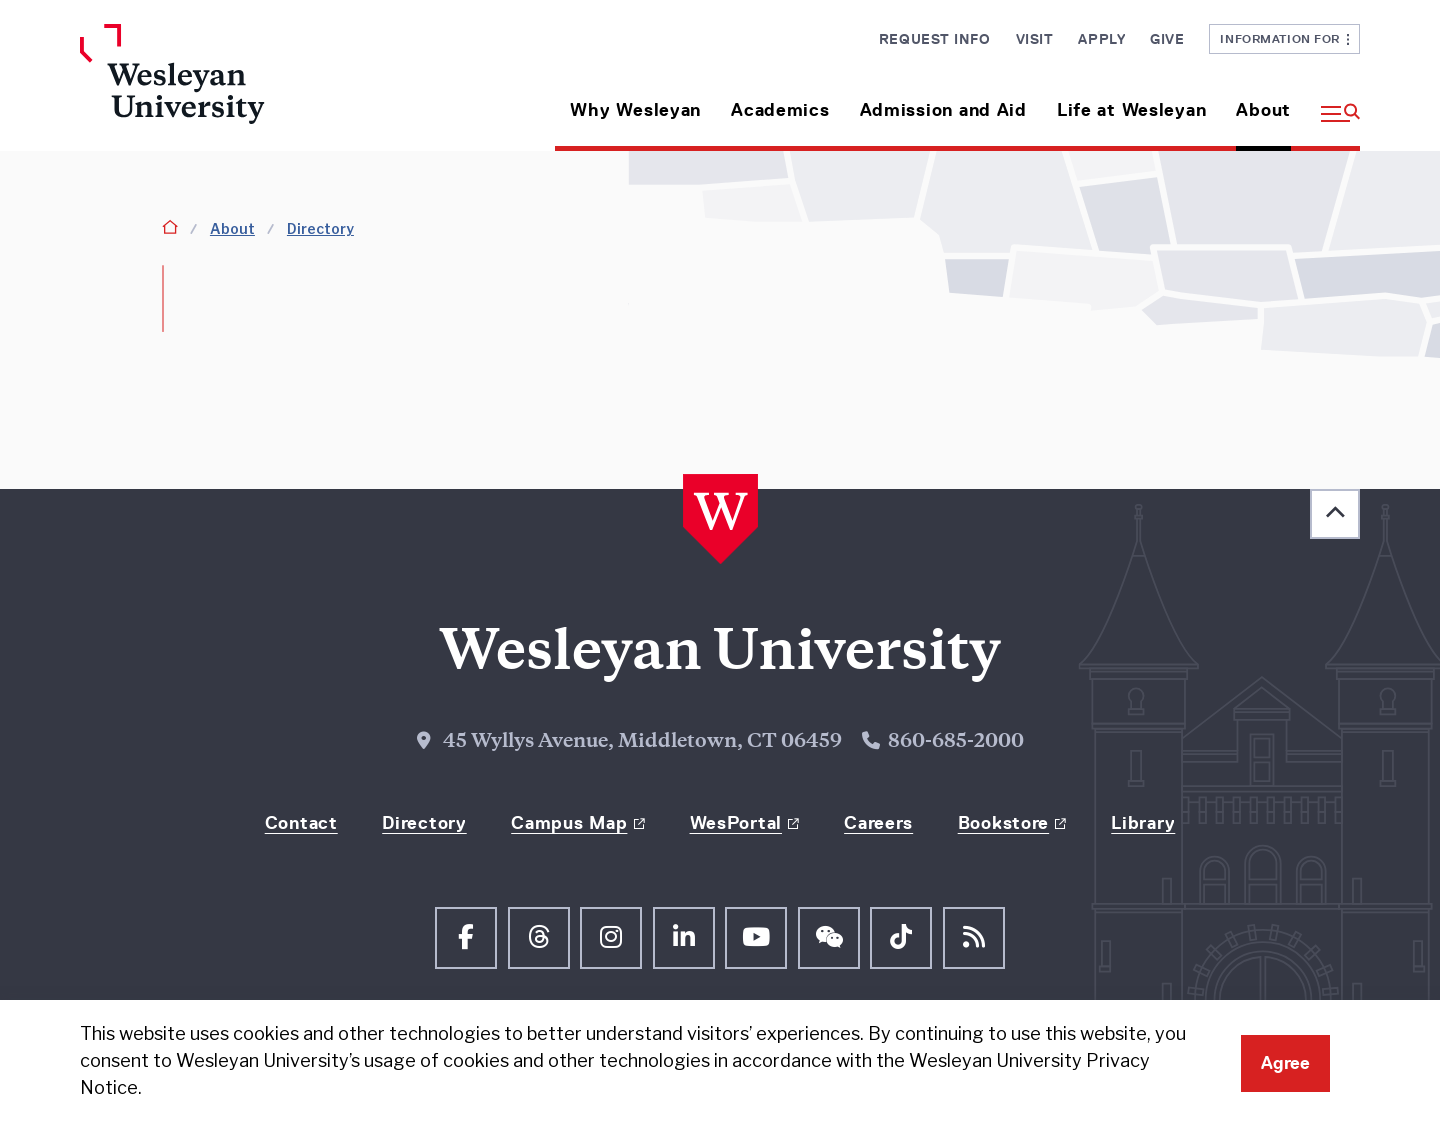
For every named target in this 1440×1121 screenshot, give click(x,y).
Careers (878, 823)
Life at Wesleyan (1132, 110)
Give (1167, 39)
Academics (780, 110)
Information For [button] (1284, 38)
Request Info (935, 39)
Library (1143, 823)
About (1263, 110)
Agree (1285, 1063)
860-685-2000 (956, 742)
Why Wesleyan (635, 110)
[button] (1333, 102)
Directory (320, 228)
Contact (301, 823)
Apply (1101, 39)
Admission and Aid (943, 110)
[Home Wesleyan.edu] (230, 87)
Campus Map (569, 823)
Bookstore (1003, 823)
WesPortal (736, 823)
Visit (1035, 39)
